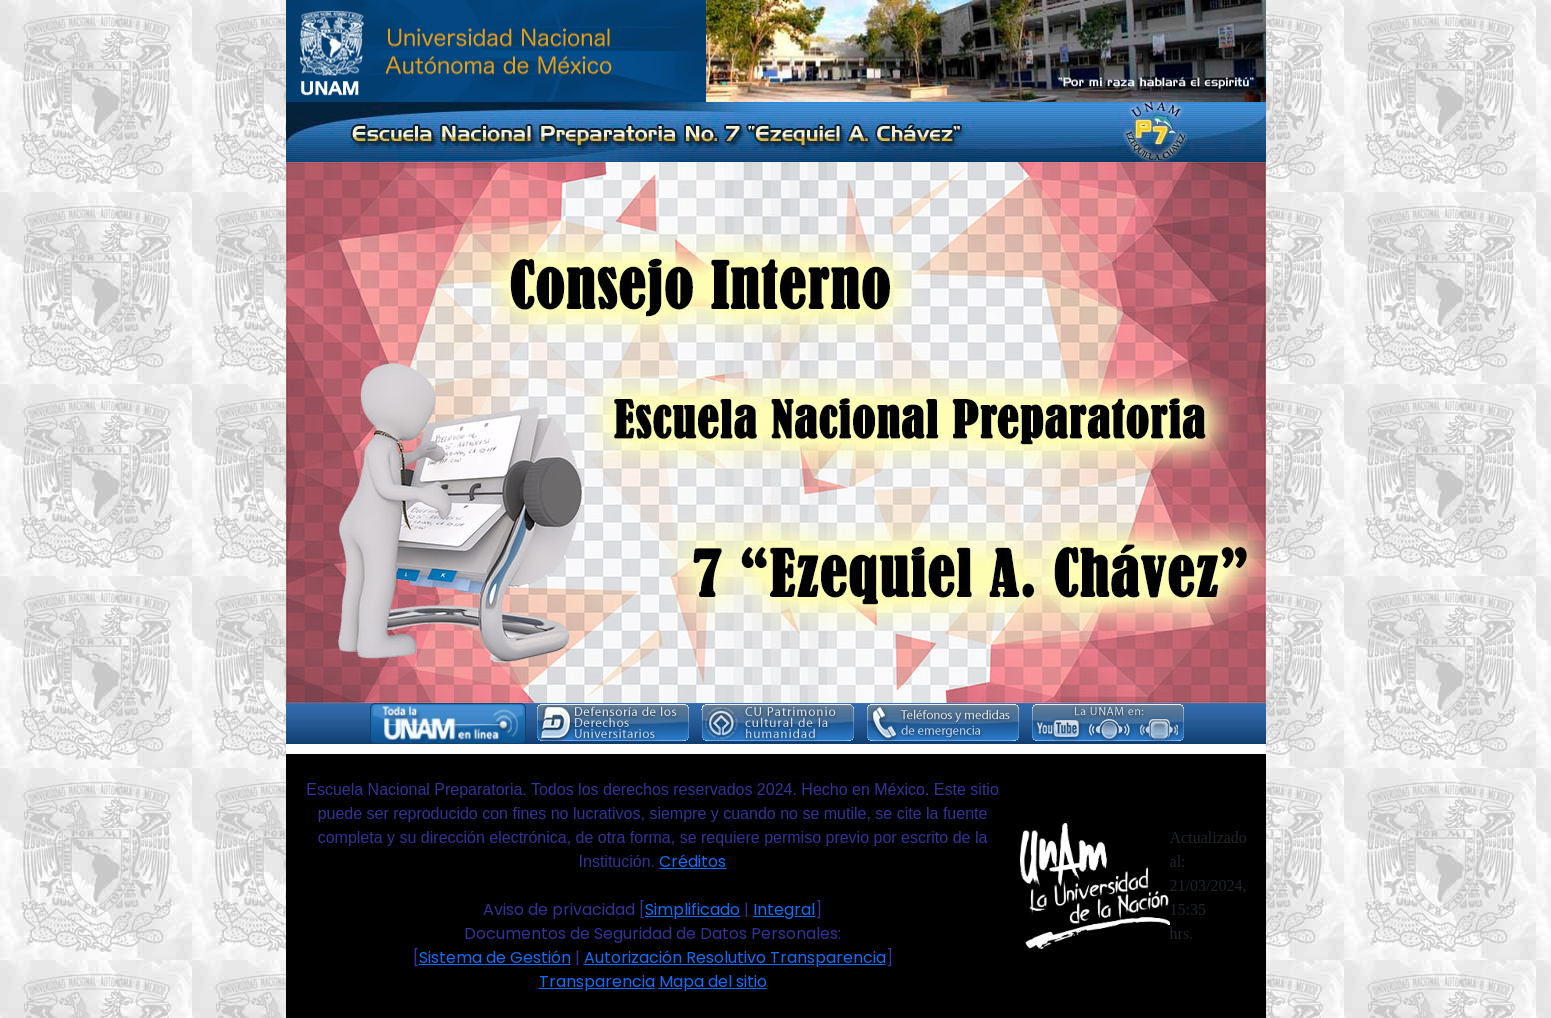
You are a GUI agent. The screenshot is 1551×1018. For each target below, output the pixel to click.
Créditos (692, 861)
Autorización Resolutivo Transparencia (735, 957)
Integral (784, 909)
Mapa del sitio (713, 981)
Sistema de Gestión (495, 957)
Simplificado (692, 909)
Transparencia (597, 981)
